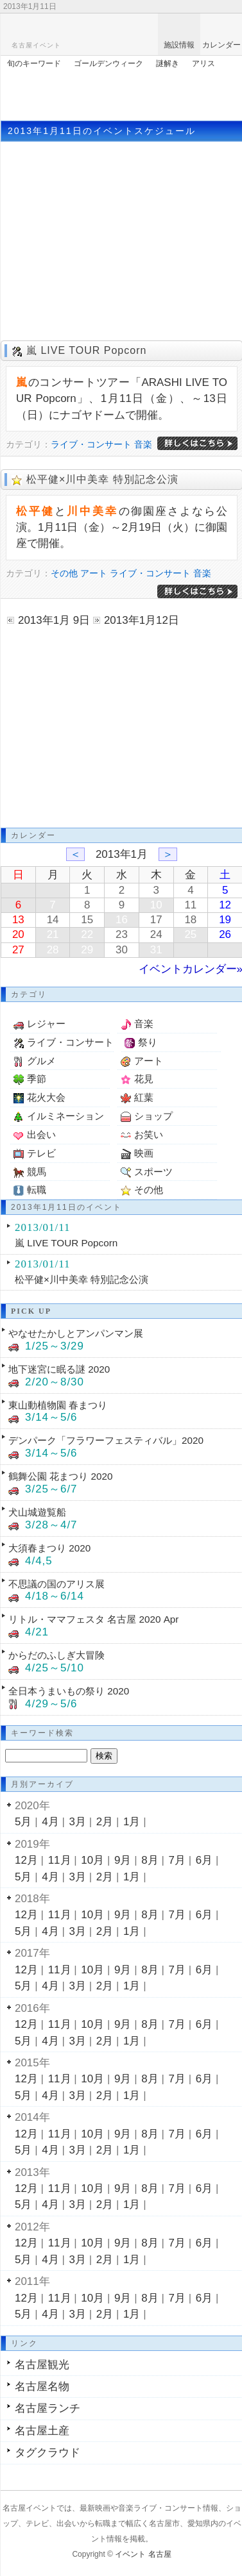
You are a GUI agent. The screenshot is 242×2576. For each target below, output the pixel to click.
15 (87, 920)
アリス (203, 63)
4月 (50, 1822)
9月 (122, 1860)
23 (122, 934)
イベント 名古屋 (143, 2554)
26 (225, 934)
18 (190, 920)
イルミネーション (65, 1115)
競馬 (36, 1171)
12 (225, 905)
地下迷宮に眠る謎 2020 (59, 1369)
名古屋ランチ (47, 2408)
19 (225, 920)
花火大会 (46, 1097)
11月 (59, 1860)
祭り (147, 1042)
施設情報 (179, 44)
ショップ (153, 1115)
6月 (204, 1860)
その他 (64, 573)
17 (156, 920)
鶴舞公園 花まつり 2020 (60, 1476)
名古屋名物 (42, 2386)
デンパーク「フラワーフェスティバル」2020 (105, 1440)
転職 (36, 1189)
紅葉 (143, 1097)
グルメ (41, 1060)
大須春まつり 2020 (49, 1548)
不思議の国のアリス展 (56, 1583)
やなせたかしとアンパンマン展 (75, 1333)
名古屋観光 (42, 2365)
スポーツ (153, 1171)
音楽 (143, 444)
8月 (149, 1860)
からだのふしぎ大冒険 (56, 1655)
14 (53, 920)
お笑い (148, 1134)
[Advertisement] (122, 92)
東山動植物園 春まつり (57, 1405)
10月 (92, 1860)
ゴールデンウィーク (108, 63)
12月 (26, 1860)
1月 (131, 1822)
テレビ (41, 1153)
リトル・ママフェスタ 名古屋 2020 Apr (93, 1619)
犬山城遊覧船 (37, 1512)
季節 (36, 1078)
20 (18, 934)
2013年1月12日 (141, 620)
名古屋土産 (42, 2431)
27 (18, 950)
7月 (177, 1860)
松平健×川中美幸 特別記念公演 (102, 479)
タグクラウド (47, 2452)
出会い (41, 1134)
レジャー (46, 1023)
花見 (143, 1078)
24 (156, 934)
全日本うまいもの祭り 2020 (68, 1690)
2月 (104, 1822)
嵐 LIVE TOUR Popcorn (86, 350)
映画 (143, 1153)
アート (93, 573)
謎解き (167, 63)
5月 (23, 1822)
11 (190, 905)
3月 (77, 1822)
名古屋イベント (36, 45)
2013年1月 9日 (54, 620)
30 (122, 950)
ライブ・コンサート (91, 444)
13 (18, 920)
